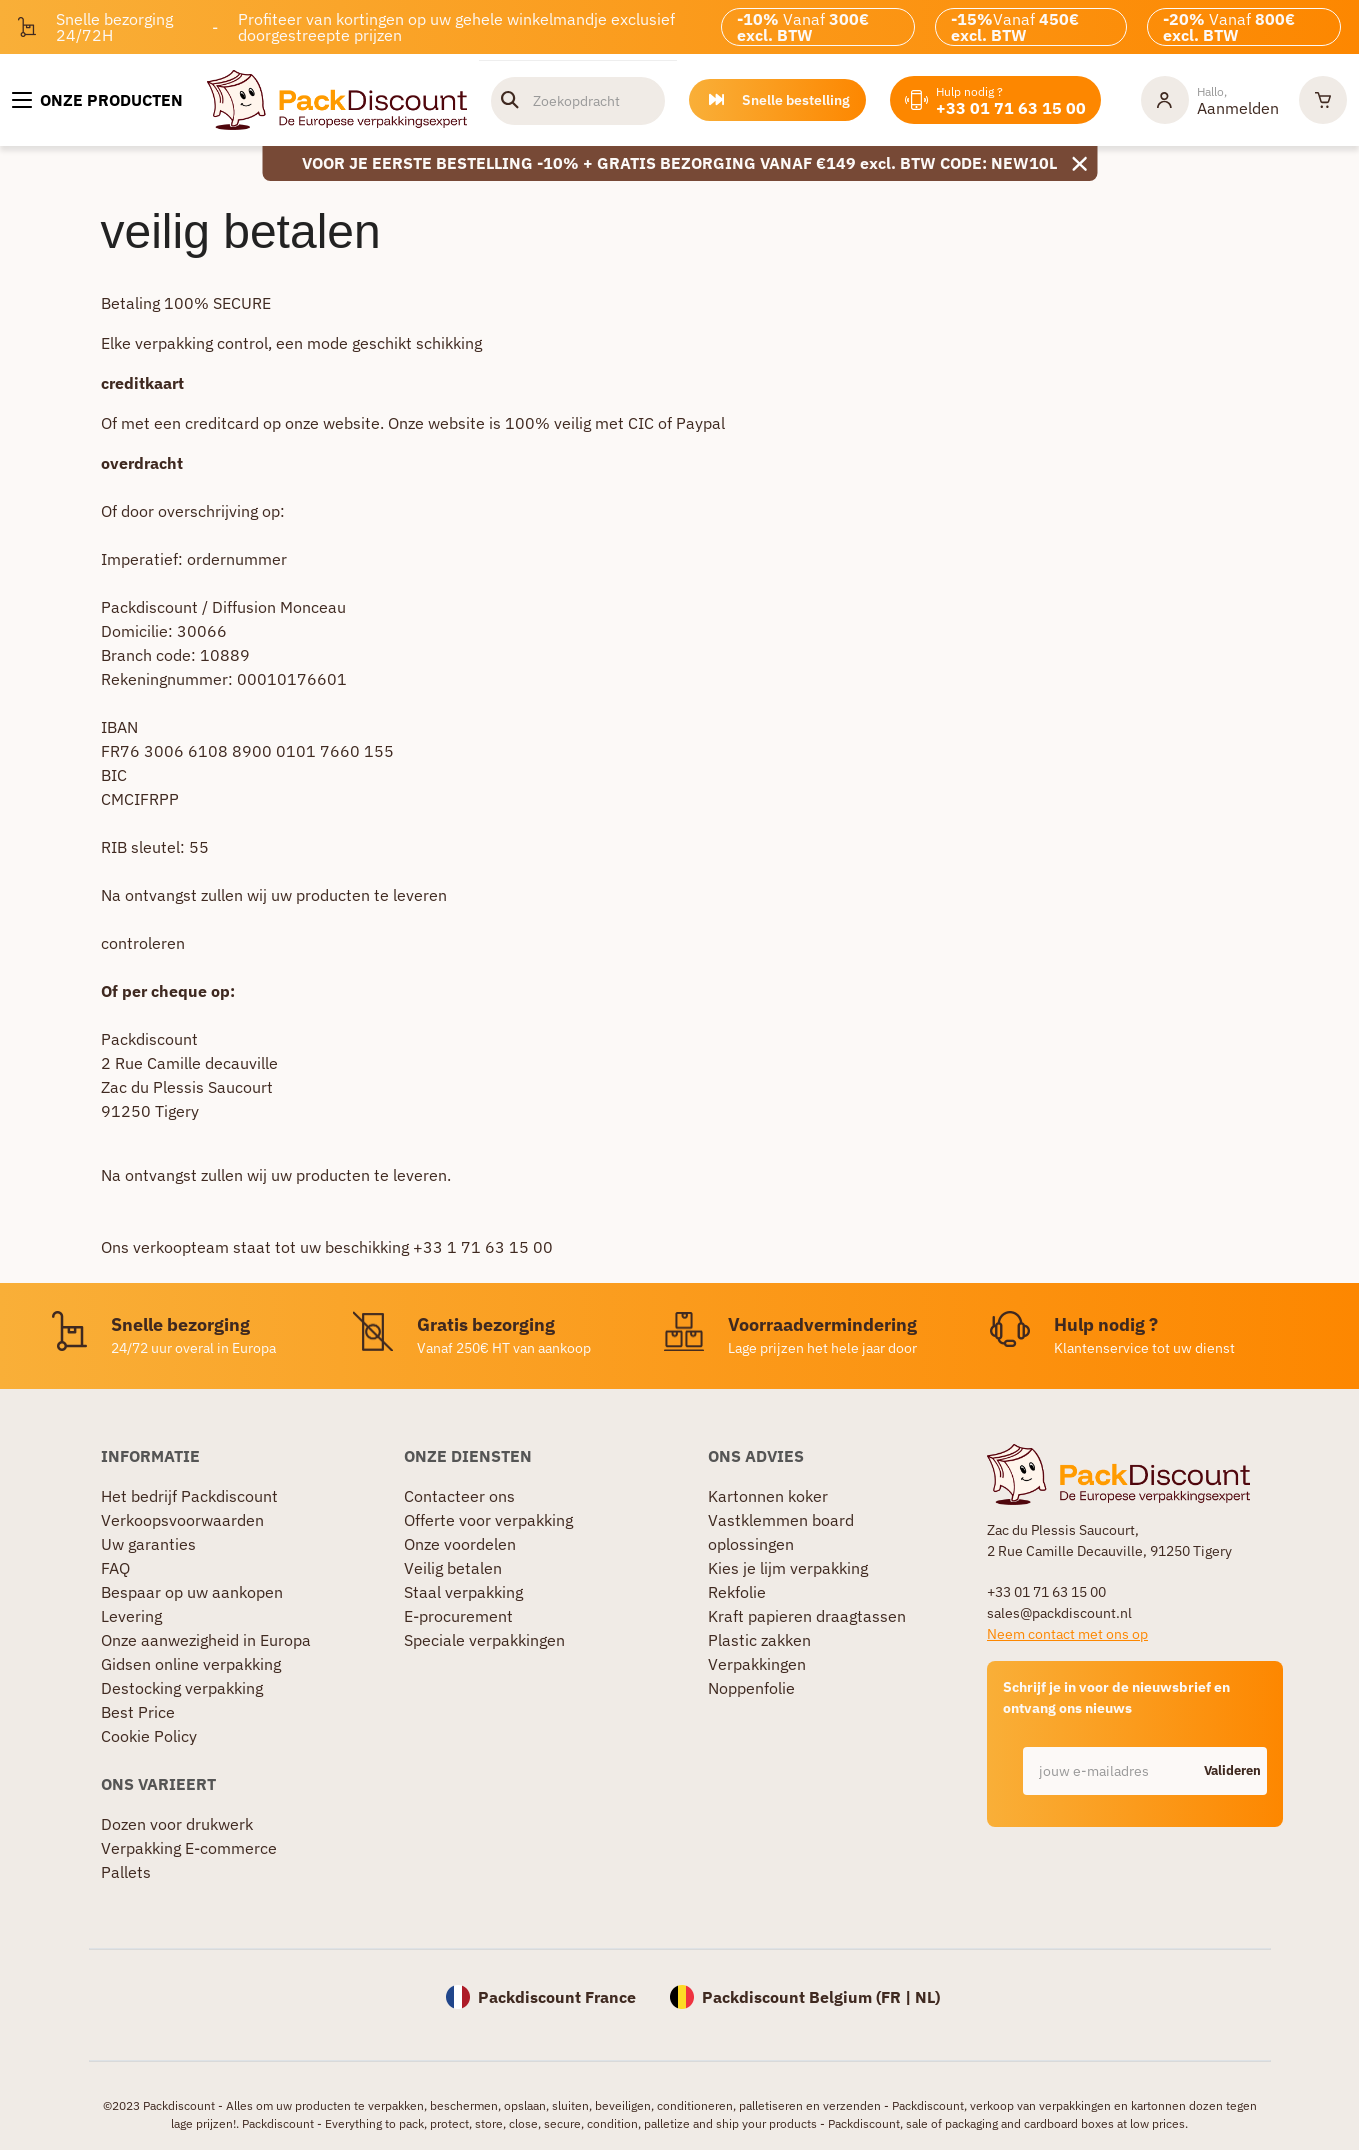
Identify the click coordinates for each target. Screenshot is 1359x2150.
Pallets (126, 1872)
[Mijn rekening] (1210, 100)
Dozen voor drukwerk (177, 1824)
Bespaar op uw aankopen (192, 1592)
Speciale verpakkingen (484, 1640)
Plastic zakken (759, 1640)
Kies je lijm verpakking (788, 1568)
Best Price (138, 1712)
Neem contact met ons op (1067, 1634)
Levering (131, 1616)
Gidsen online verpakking (191, 1664)
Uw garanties (148, 1544)
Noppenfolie (751, 1688)
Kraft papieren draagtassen (807, 1616)
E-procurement (458, 1616)
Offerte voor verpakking (488, 1520)
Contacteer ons (459, 1496)
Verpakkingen (757, 1664)
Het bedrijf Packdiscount (189, 1496)
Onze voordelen (460, 1544)
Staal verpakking (463, 1592)
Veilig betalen (453, 1568)
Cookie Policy (149, 1736)
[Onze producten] (97, 100)
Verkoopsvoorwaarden (182, 1520)
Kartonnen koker (768, 1496)
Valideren (1232, 1770)
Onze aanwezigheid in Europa (206, 1640)
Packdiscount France (557, 1997)
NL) (927, 1997)
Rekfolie (737, 1592)
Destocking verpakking (182, 1688)
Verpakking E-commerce (189, 1848)
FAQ (115, 1568)
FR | (898, 1997)
